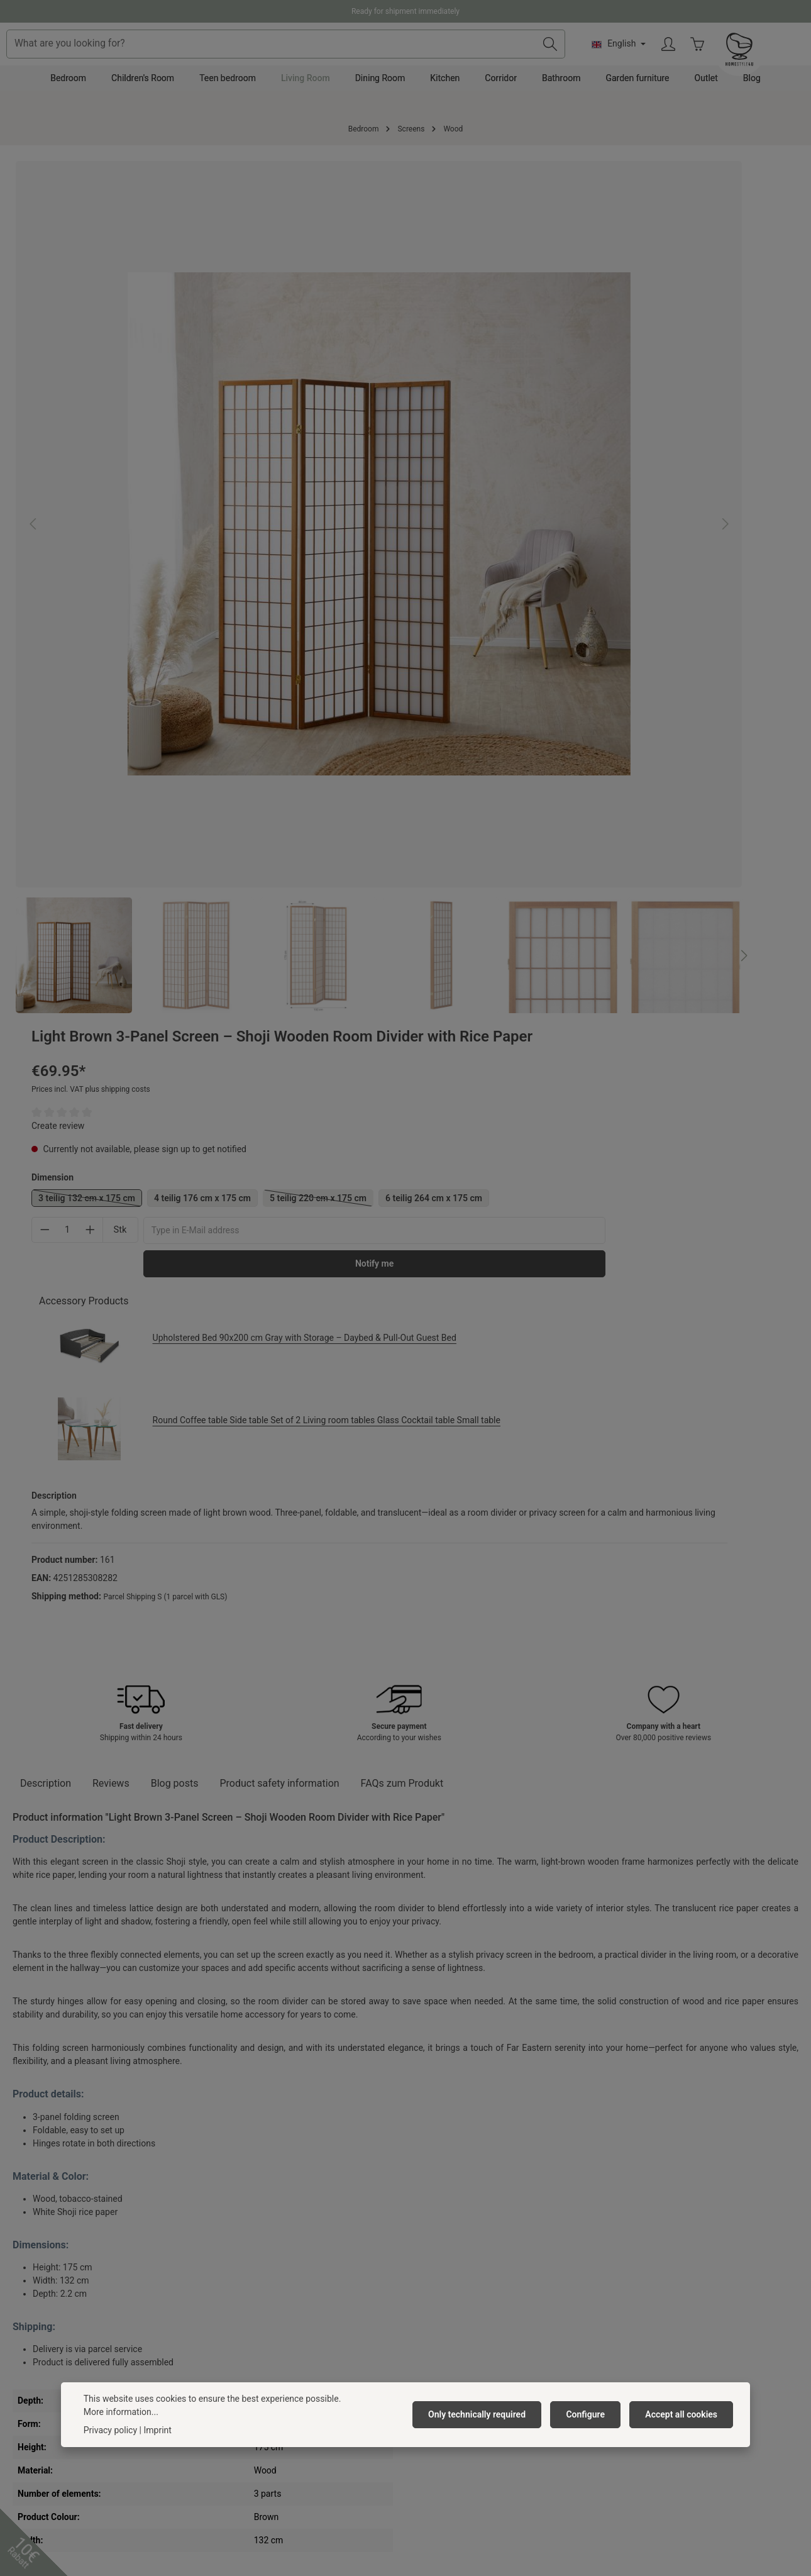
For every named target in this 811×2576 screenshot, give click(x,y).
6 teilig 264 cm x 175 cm (489, 398)
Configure (591, 2433)
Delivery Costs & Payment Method (478, 2238)
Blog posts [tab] (175, 983)
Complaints (434, 2258)
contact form (72, 2348)
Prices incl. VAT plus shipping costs (493, 266)
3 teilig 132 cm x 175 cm (492, 377)
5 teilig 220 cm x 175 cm (724, 377)
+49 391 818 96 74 (59, 2254)
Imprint (223, 2299)
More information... (121, 2431)
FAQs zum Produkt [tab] (402, 983)
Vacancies (229, 2238)
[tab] (46, 983)
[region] (204, 416)
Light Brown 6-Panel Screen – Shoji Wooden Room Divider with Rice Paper (81, 2022)
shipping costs (348, 2505)
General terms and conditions (267, 2258)
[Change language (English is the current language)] (711, 60)
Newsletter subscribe (251, 2339)
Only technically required (487, 2433)
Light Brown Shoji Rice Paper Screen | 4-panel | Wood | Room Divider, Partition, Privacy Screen (403, 2022)
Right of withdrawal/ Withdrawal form (485, 2319)
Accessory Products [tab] (486, 501)
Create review (460, 303)
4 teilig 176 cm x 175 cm (604, 375)
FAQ (420, 2299)
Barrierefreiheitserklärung (260, 2319)
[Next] (393, 609)
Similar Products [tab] (63, 1830)
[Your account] (761, 60)
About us (227, 2218)
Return (425, 2278)
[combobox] (384, 60)
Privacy (223, 2278)
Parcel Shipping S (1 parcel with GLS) (567, 784)
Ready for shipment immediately (405, 11)
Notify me (664, 463)
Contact (427, 2218)
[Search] (643, 60)
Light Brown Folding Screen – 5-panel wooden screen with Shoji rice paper (245, 2022)
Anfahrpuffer (234, 2359)
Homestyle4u (239, 2185)
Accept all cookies (684, 2433)
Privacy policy (110, 2449)
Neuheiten (229, 2379)
